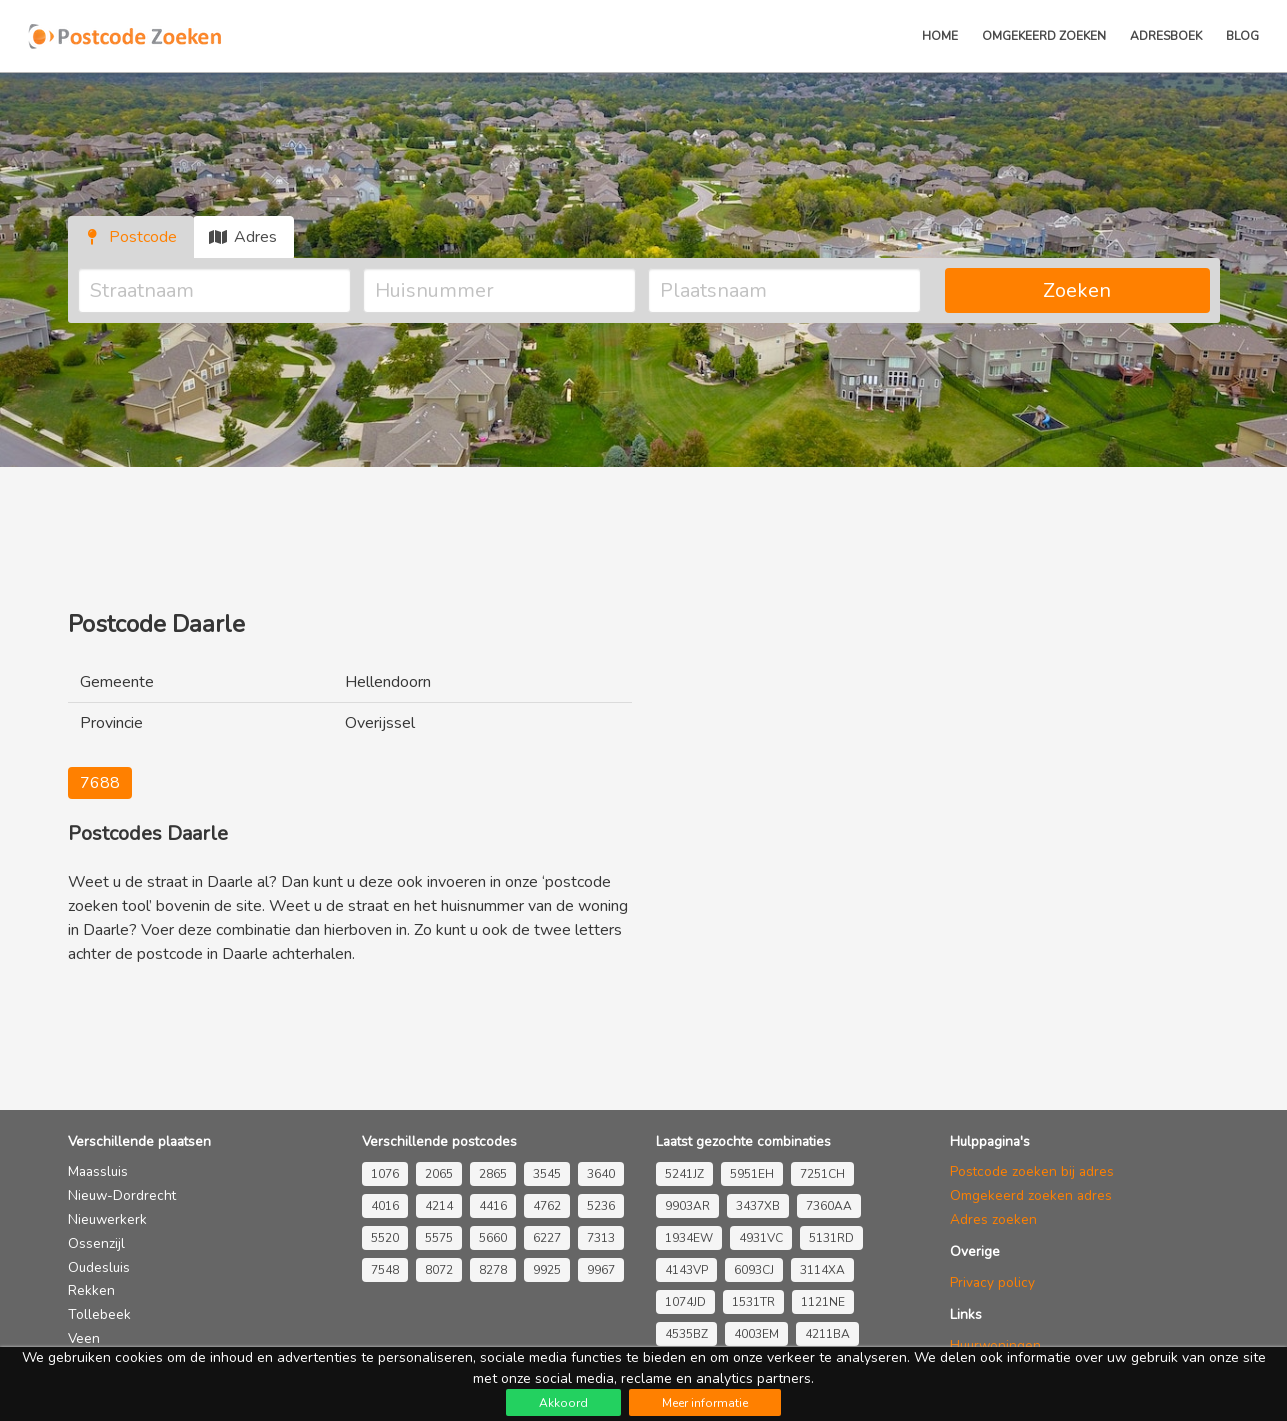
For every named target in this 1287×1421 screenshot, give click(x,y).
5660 (493, 1238)
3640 (601, 1174)
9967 (601, 1270)
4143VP (686, 1270)
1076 (385, 1174)
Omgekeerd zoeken (1044, 36)
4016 (385, 1206)
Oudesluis (99, 1267)
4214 (439, 1206)
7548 (385, 1270)
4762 (547, 1206)
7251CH (822, 1174)
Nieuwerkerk (107, 1219)
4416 (493, 1206)
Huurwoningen (995, 1345)
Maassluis (98, 1171)
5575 (439, 1238)
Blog (1242, 36)
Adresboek (1166, 36)
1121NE (823, 1302)
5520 (385, 1238)
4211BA (827, 1334)
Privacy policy (992, 1282)
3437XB (758, 1206)
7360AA (829, 1206)
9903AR (687, 1206)
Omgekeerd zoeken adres (1031, 1195)
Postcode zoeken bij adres (1032, 1171)
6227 (547, 1238)
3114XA (822, 1270)
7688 (100, 783)
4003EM (756, 1334)
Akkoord (563, 1403)
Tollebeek (99, 1314)
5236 (601, 1206)
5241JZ (684, 1174)
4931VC (761, 1238)
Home (940, 36)
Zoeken (1077, 290)
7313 (601, 1238)
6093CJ (754, 1270)
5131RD (831, 1238)
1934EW (689, 1238)
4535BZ (686, 1334)
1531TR (753, 1302)
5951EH (752, 1174)
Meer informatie (705, 1403)
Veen (84, 1338)
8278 (493, 1270)
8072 (439, 1270)
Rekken (91, 1290)
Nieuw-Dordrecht (122, 1195)
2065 (439, 1174)
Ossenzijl (96, 1243)
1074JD (685, 1302)
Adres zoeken (993, 1219)
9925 (547, 1270)
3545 (547, 1174)
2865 (493, 1174)
